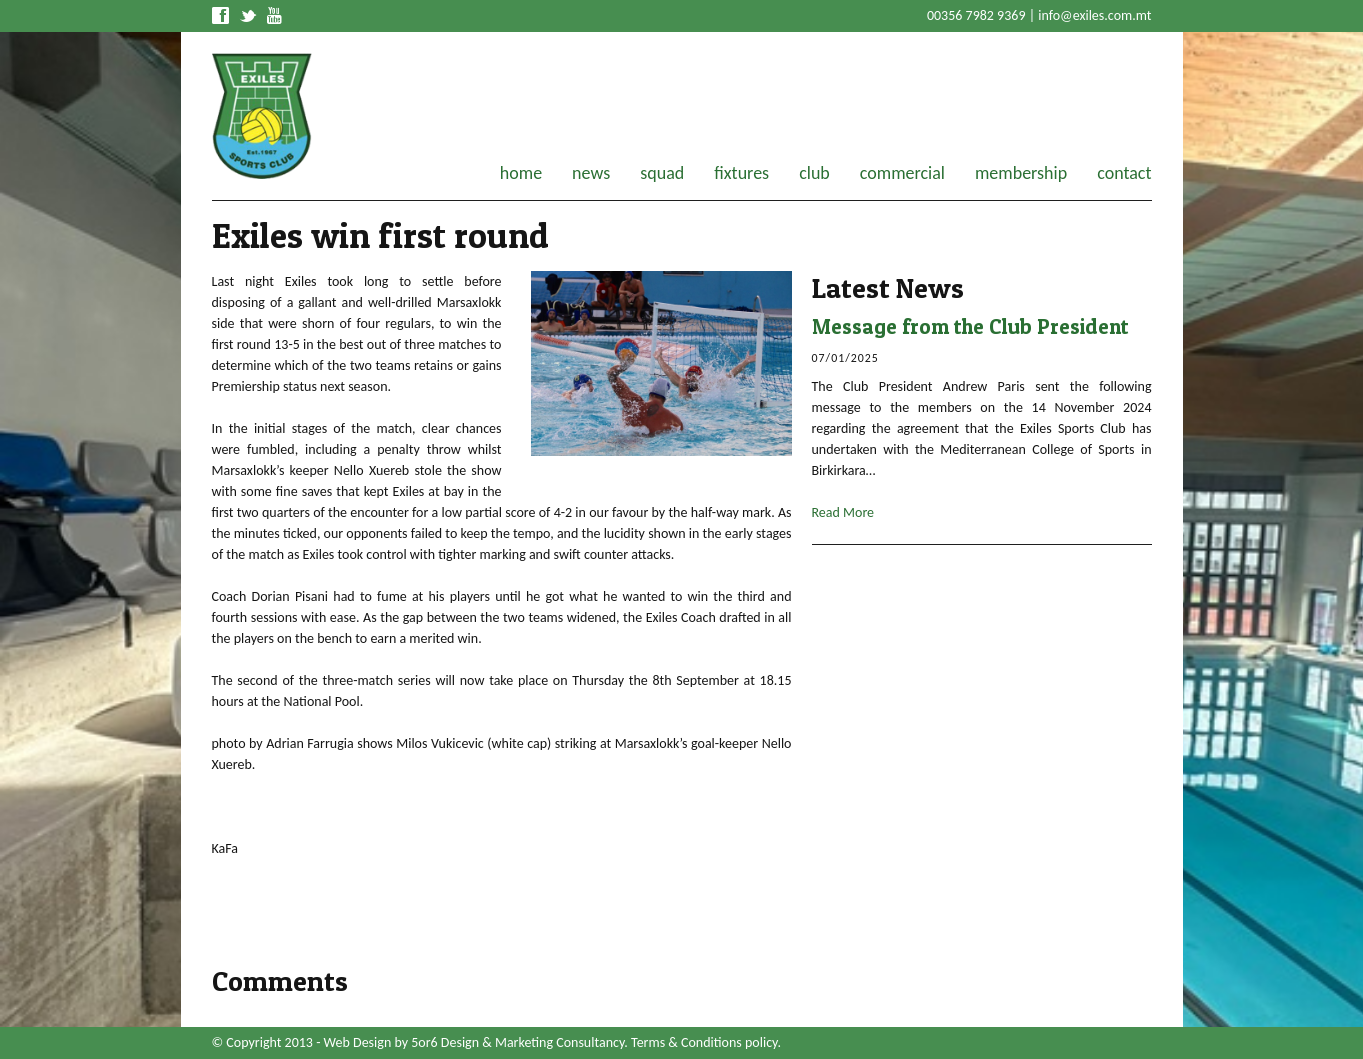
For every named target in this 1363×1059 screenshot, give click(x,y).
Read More (843, 512)
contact (1124, 173)
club (814, 173)
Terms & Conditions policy (704, 1042)
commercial (902, 173)
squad (662, 173)
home (521, 173)
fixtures (741, 173)
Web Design (358, 1042)
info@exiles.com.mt (1094, 15)
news (591, 173)
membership (1021, 173)
